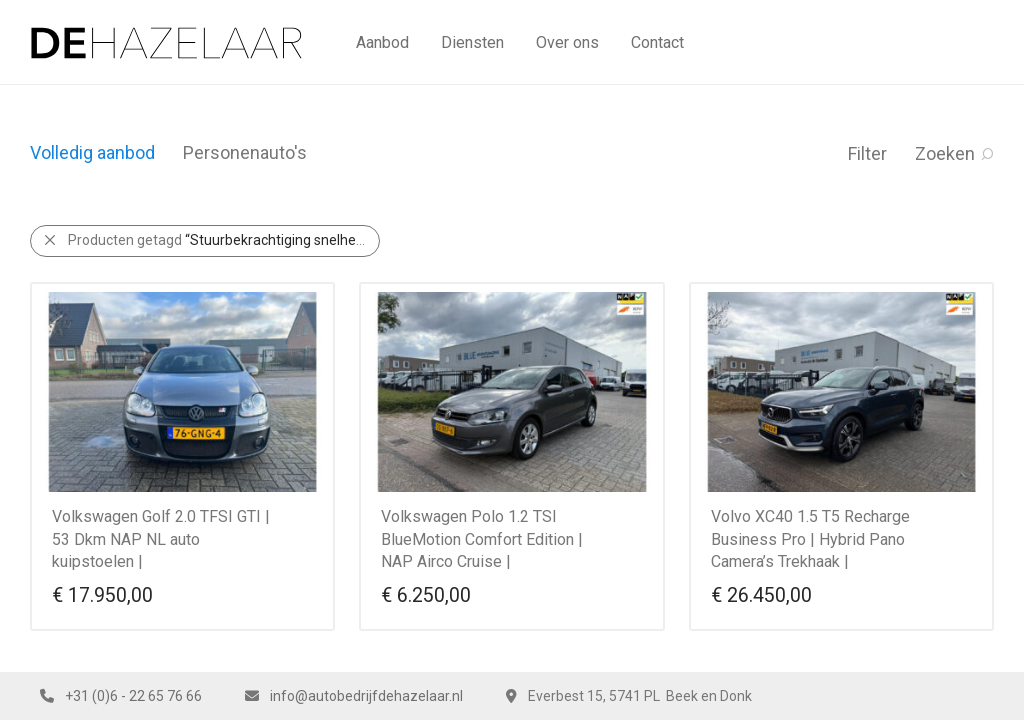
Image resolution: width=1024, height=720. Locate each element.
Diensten (472, 42)
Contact (657, 42)
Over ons (567, 42)
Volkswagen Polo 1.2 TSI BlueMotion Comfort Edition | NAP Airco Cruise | (482, 539)
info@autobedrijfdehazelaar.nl (366, 696)
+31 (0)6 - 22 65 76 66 (133, 696)
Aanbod (382, 42)
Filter (867, 153)
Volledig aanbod (92, 152)
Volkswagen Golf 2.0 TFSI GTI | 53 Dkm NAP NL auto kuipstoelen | (161, 539)
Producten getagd (224, 240)
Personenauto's (245, 152)
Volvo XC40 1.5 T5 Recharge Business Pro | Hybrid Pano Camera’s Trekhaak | (810, 539)
